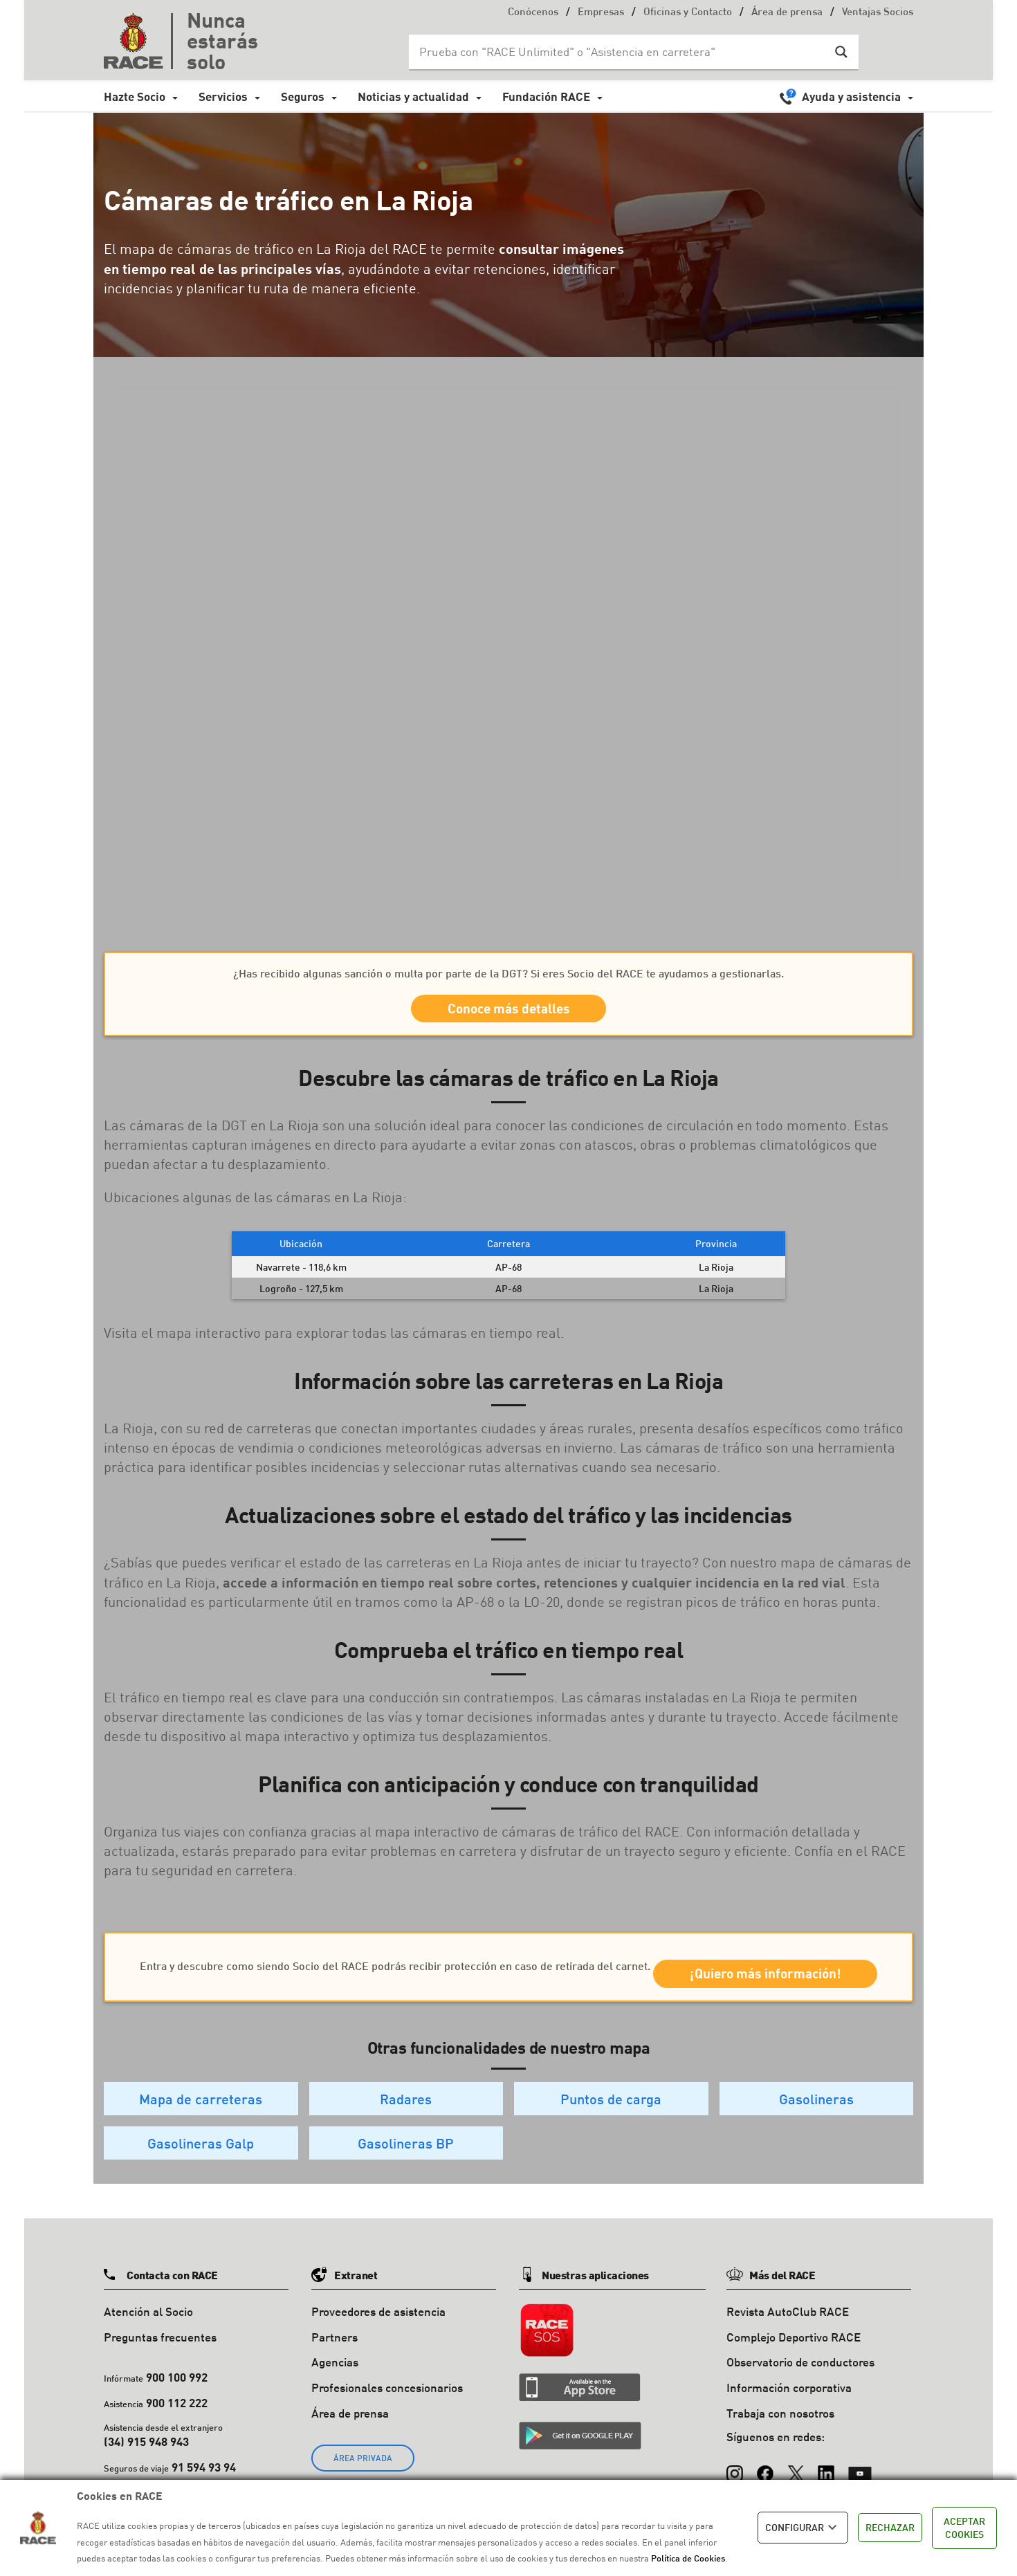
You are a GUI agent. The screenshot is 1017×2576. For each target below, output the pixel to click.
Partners (334, 2369)
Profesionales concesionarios (387, 2420)
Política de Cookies (688, 2558)
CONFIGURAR (803, 2527)
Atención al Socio (148, 2344)
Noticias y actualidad (413, 96)
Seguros (302, 96)
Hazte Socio (134, 96)
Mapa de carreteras (200, 2131)
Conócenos (533, 13)
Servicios (223, 96)
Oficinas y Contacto (687, 13)
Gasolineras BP (406, 2175)
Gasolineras (816, 2131)
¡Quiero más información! (509, 2002)
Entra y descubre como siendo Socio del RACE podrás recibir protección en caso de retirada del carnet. (508, 1962)
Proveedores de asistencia (378, 2344)
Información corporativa (789, 2420)
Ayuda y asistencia (851, 96)
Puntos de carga (610, 2131)
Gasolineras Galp (200, 2175)
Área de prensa (787, 13)
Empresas (601, 13)
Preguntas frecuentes (160, 2369)
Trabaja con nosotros (780, 2445)
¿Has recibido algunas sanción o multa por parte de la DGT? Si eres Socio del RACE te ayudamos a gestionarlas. (508, 972)
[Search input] (620, 52)
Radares (406, 2131)
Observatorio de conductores (800, 2394)
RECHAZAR (890, 2527)
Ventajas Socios (877, 13)
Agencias (334, 2394)
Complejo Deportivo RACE (793, 2369)
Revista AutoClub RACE (787, 2344)
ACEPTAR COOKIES (964, 2528)
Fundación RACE (546, 96)
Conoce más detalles (509, 1013)
